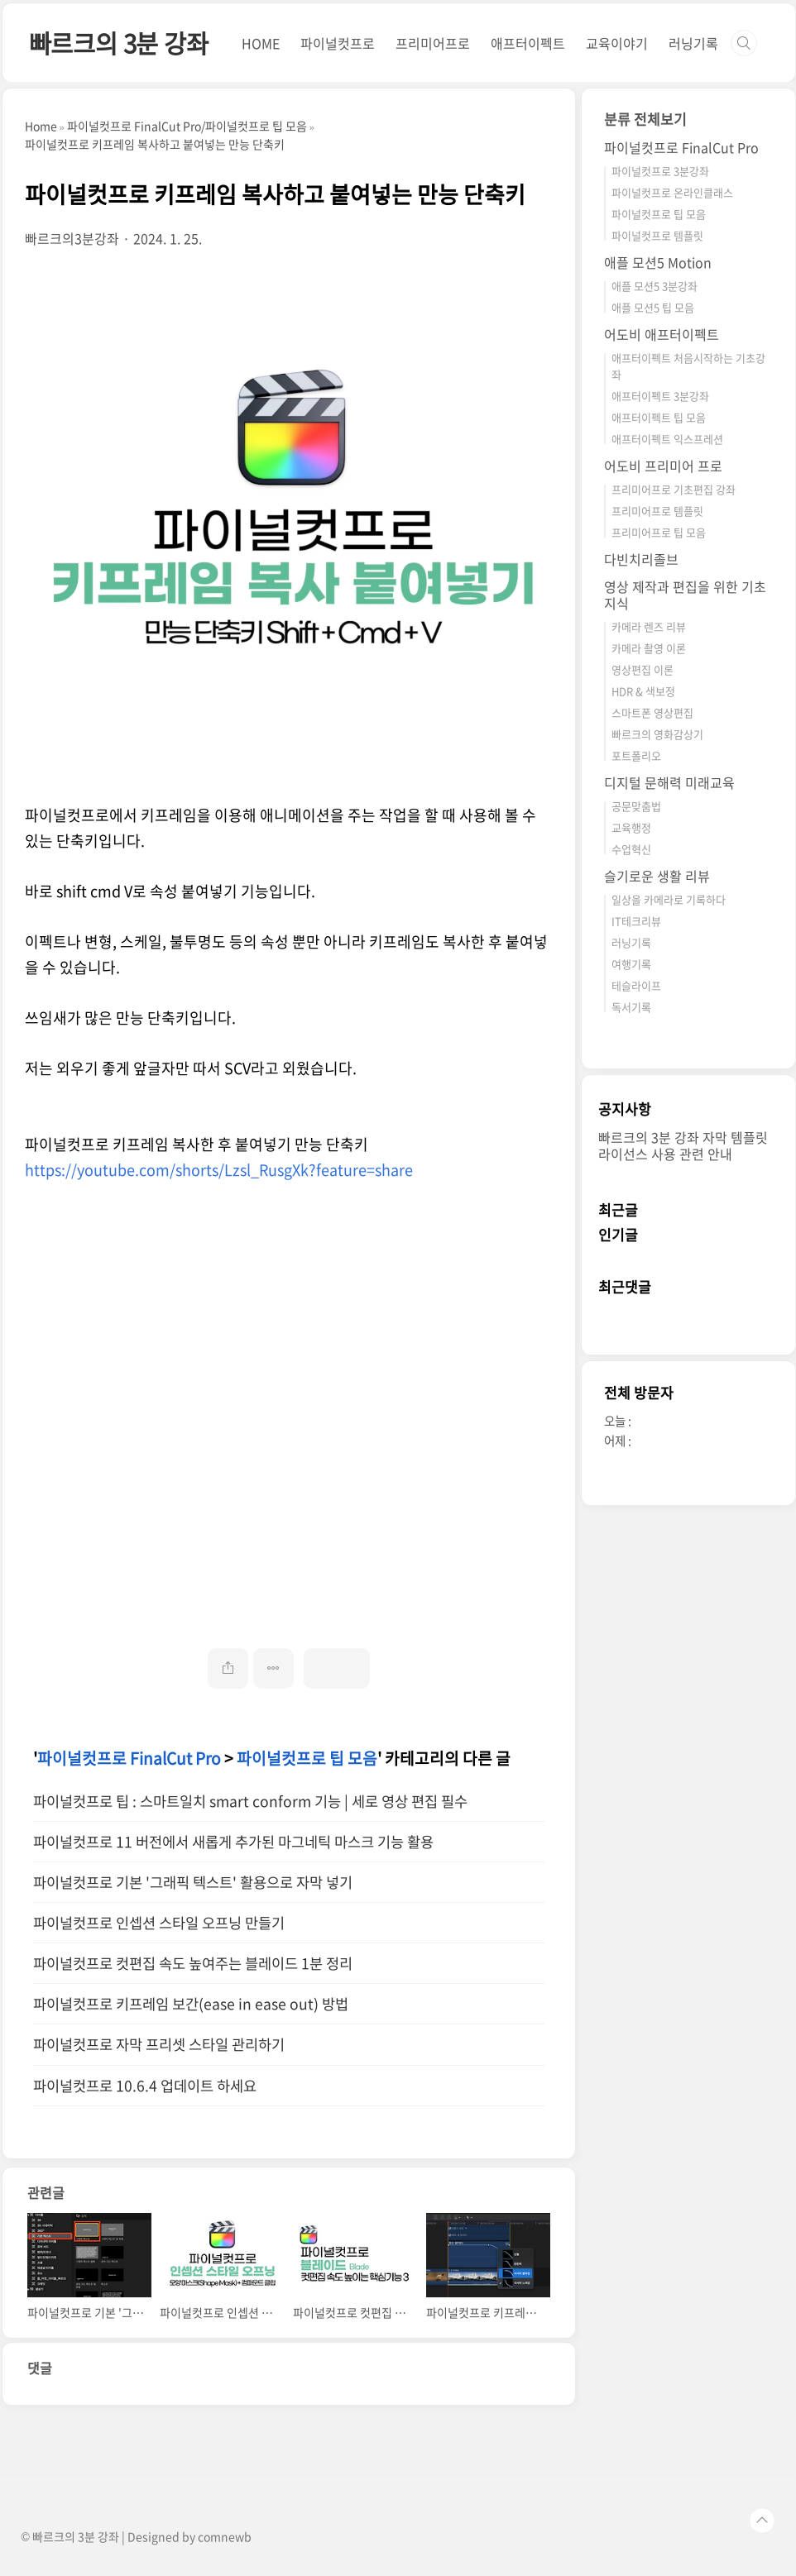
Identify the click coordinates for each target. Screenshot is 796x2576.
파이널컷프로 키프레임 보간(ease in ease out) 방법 (190, 2003)
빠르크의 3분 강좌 (119, 42)
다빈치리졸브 (641, 559)
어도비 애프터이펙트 (661, 334)
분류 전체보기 (645, 118)
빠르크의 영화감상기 (657, 734)
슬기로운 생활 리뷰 (657, 876)
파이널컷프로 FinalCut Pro (129, 1758)
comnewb (225, 2536)
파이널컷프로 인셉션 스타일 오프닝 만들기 (159, 1922)
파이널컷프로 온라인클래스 (672, 192)
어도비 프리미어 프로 (663, 466)
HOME (261, 43)
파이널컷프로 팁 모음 (307, 1758)
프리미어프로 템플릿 (657, 511)
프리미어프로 (433, 43)
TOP (762, 2520)
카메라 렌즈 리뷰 (648, 626)
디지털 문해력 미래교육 (669, 782)
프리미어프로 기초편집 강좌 (673, 489)
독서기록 (631, 1007)
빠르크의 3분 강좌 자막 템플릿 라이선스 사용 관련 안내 (683, 1145)
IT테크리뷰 (636, 921)
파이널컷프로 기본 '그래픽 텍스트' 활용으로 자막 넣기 (192, 1882)
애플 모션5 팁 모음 (652, 307)
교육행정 (631, 827)
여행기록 (631, 964)
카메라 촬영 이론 (648, 648)
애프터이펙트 (528, 43)
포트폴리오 (636, 755)
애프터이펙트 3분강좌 (660, 396)
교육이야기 (617, 43)
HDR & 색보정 (643, 691)
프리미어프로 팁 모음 (658, 532)
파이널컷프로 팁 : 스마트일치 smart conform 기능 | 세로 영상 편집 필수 (250, 1801)
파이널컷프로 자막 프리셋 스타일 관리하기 (159, 2044)
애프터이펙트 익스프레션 (667, 439)
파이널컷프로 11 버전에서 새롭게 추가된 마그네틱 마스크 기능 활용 (233, 1841)
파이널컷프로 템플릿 (657, 235)
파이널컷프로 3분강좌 (660, 171)
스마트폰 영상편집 (652, 712)
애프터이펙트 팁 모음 (658, 417)
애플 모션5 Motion (658, 262)
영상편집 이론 (642, 669)
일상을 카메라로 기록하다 (668, 899)
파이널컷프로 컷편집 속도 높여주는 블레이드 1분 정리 (192, 1963)
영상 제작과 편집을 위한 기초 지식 (685, 594)
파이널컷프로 (337, 43)
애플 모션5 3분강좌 (654, 286)
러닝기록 (693, 43)
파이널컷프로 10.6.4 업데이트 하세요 (145, 2085)
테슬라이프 (636, 985)
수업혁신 (631, 849)
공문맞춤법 (636, 806)
